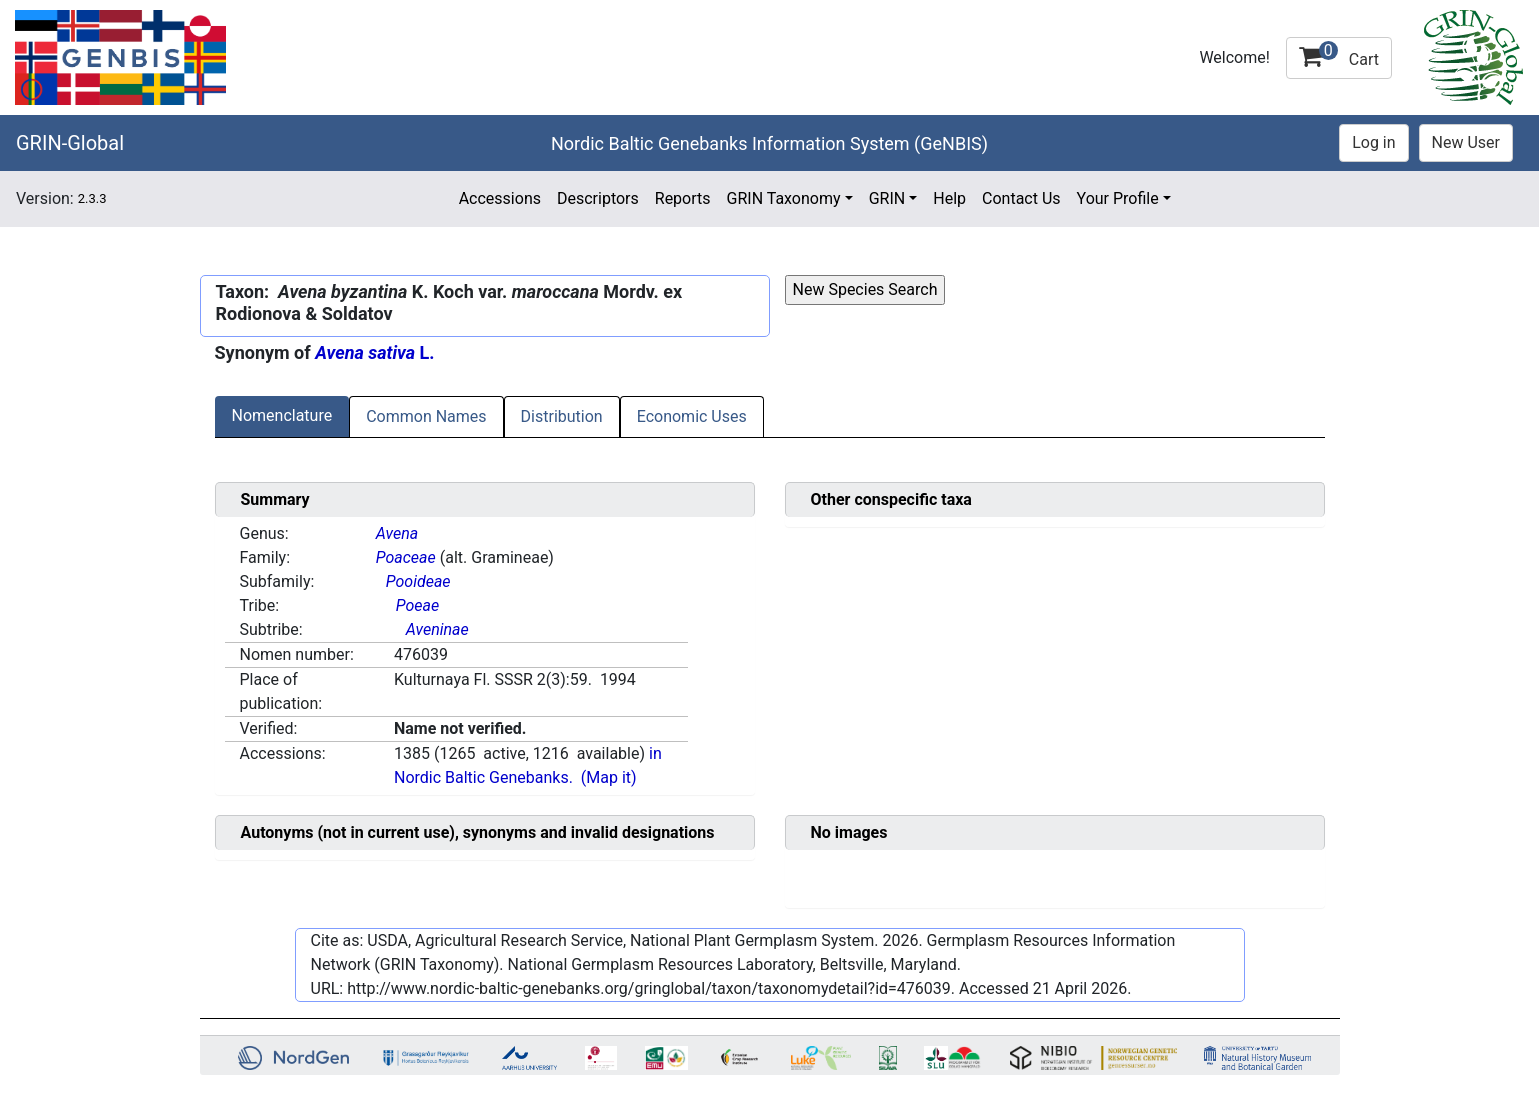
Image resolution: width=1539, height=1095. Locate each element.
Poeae (417, 605)
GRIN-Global (70, 143)
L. (374, 352)
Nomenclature (282, 415)
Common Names (426, 416)
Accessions (500, 198)
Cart (1339, 55)
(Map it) (609, 777)
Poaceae (406, 557)
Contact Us (1021, 198)
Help (949, 198)
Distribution (562, 416)
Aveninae (437, 629)
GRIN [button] (887, 198)
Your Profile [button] (1118, 198)
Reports (683, 198)
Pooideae (418, 581)
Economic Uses (692, 416)
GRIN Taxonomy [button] (784, 198)
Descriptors (598, 198)
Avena (397, 533)
